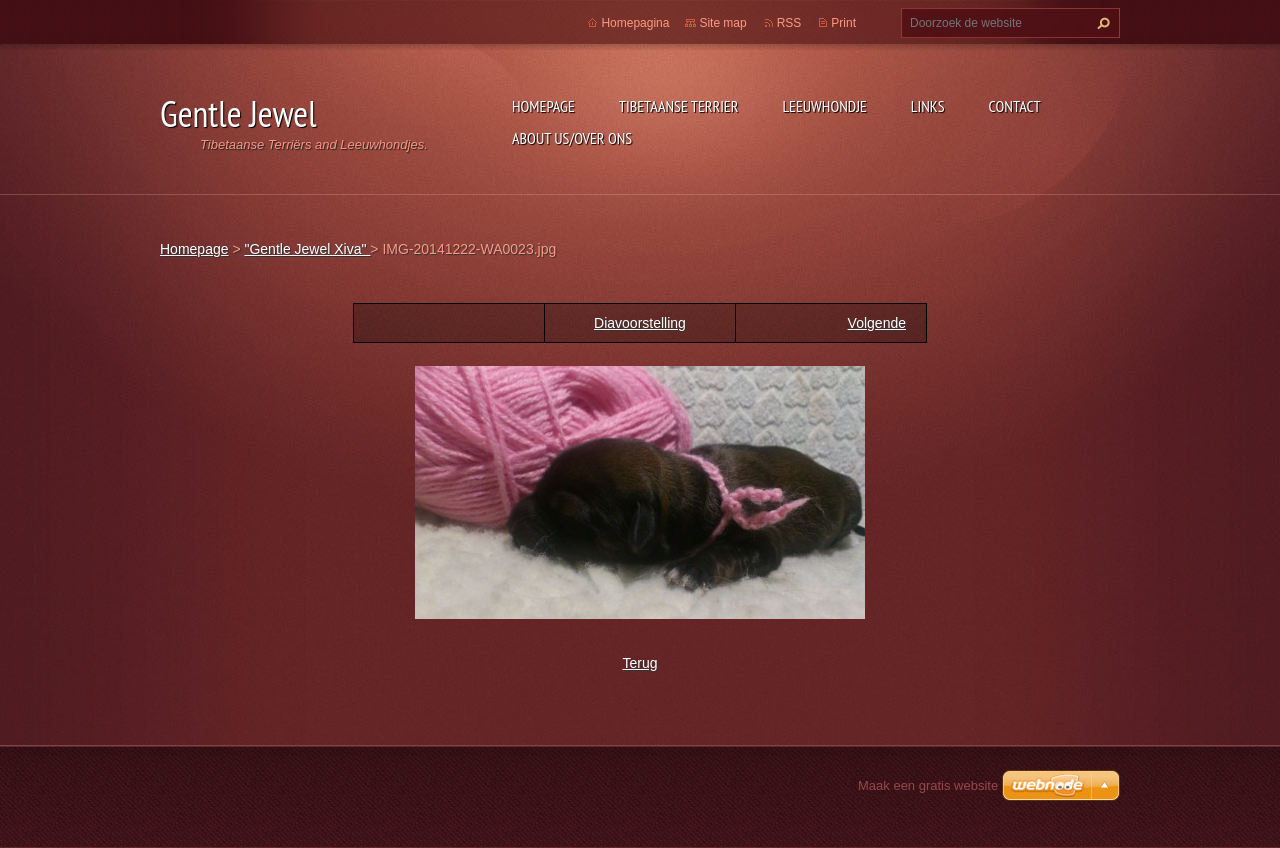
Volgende (877, 323)
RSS (789, 23)
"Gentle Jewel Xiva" (307, 249)
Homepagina (635, 23)
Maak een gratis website (928, 785)
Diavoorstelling (640, 323)
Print (843, 23)
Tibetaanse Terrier (679, 106)
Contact (1015, 106)
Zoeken (1101, 23)
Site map (722, 23)
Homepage (543, 106)
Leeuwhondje (824, 106)
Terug (639, 663)
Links (928, 106)
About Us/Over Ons (572, 138)
